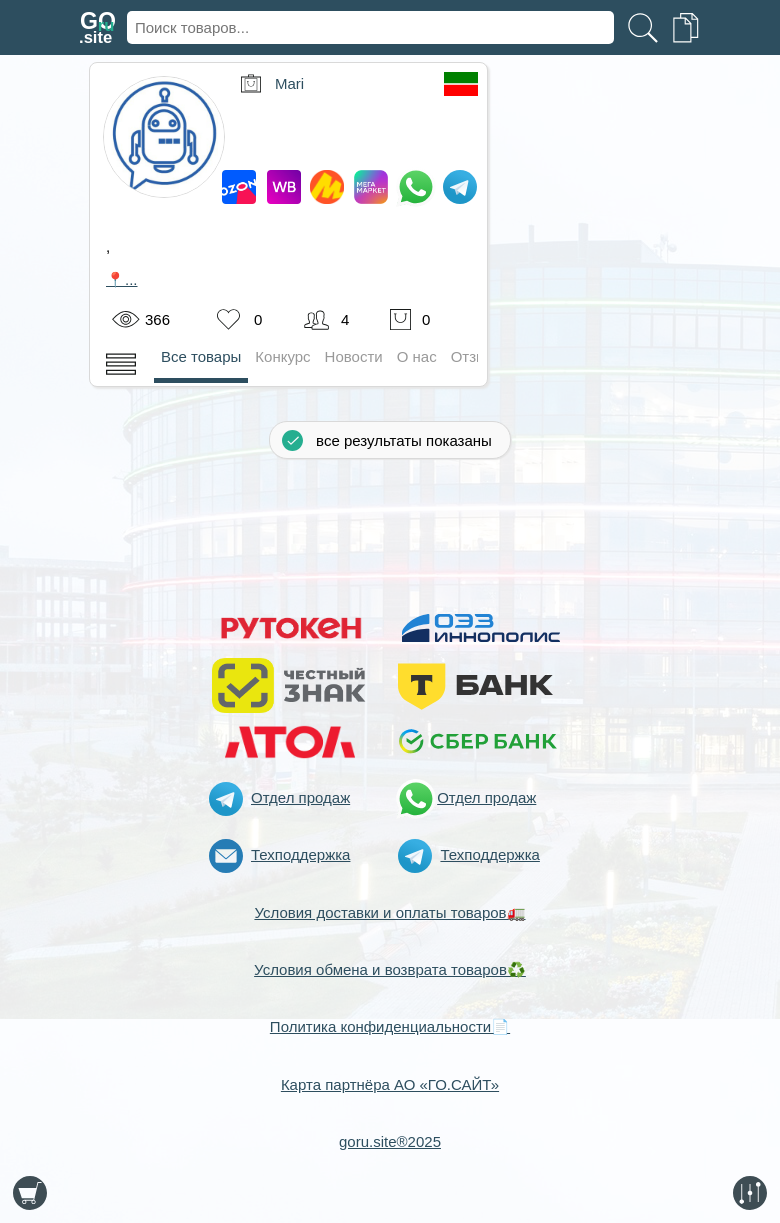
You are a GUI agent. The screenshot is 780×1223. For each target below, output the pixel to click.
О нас (417, 356)
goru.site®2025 (390, 1141)
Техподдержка (300, 854)
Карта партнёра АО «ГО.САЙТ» (390, 1084)
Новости (354, 356)
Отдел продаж (300, 797)
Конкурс (282, 356)
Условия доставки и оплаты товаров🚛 (389, 912)
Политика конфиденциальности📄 (390, 1026)
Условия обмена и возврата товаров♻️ (390, 969)
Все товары (201, 356)
